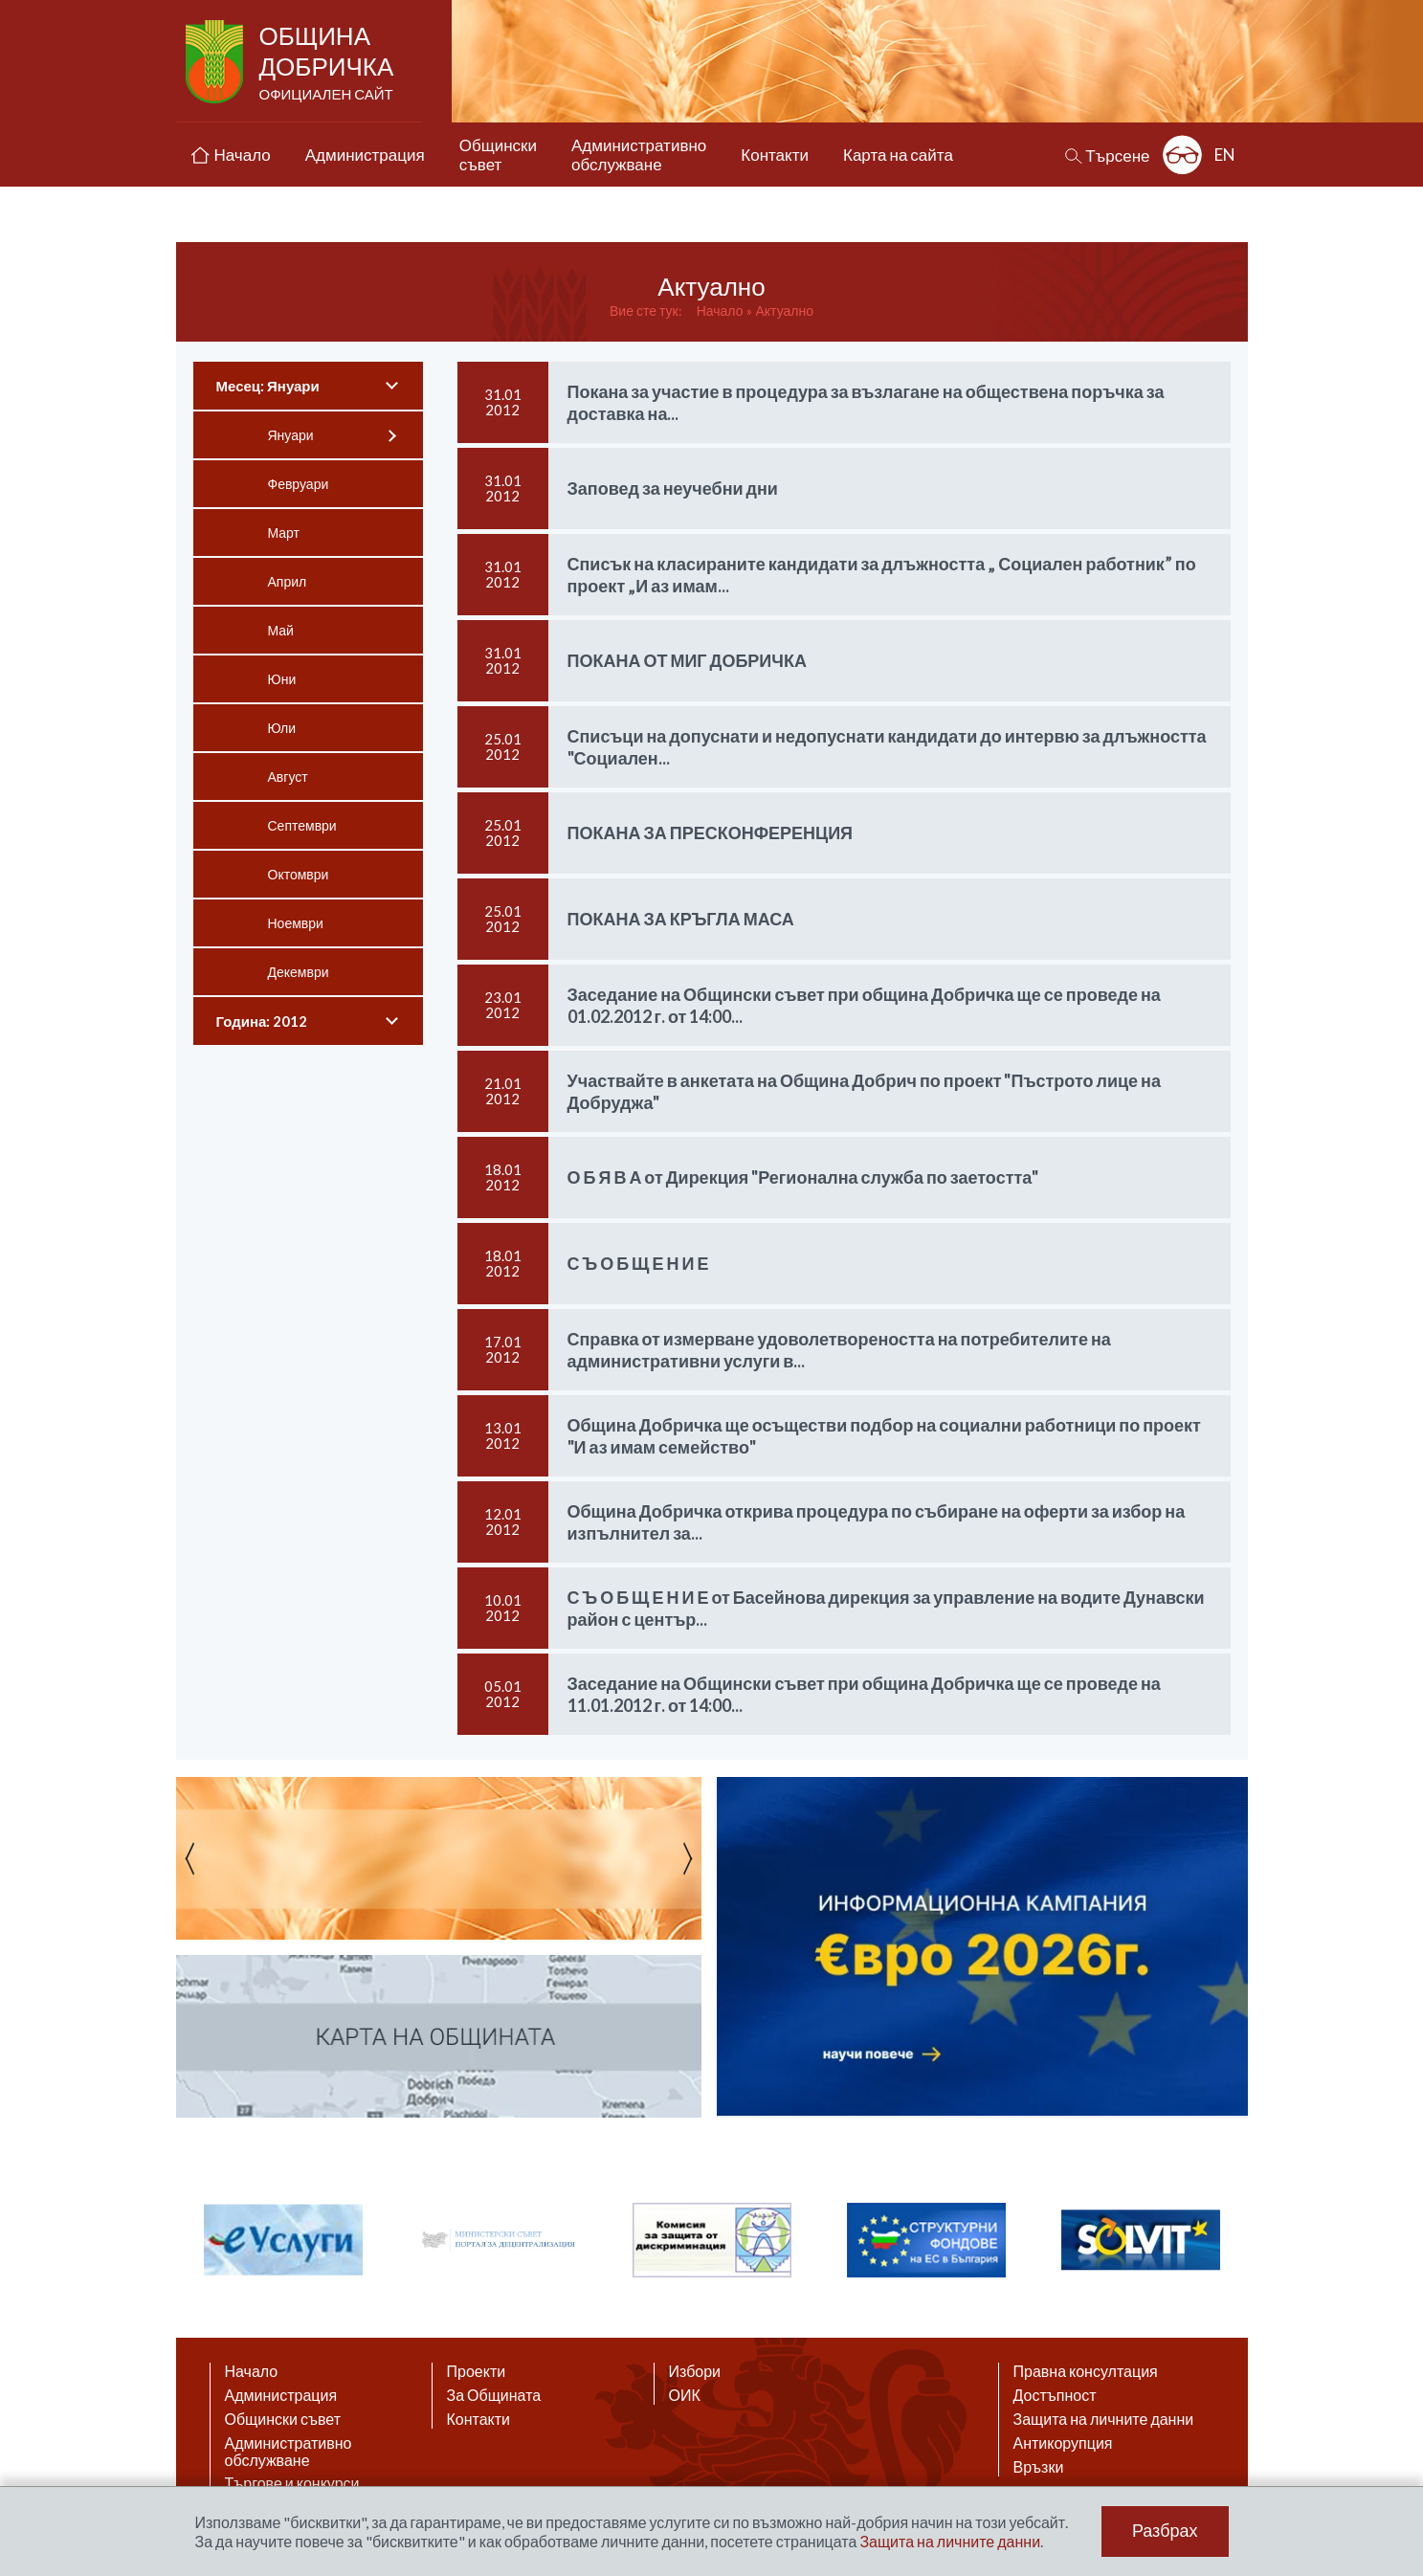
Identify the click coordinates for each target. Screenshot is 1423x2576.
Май (281, 630)
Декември (298, 972)
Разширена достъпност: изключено (1182, 154)
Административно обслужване (288, 2451)
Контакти (479, 2419)
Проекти (476, 2371)
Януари (291, 435)
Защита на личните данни (1103, 2419)
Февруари (298, 484)
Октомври (298, 874)
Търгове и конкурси (292, 2483)
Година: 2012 (262, 1021)
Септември (302, 825)
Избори (695, 2371)
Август (288, 776)
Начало (720, 310)
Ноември (295, 923)
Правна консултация (1085, 2371)
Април (287, 581)
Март (284, 532)
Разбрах (1165, 2531)
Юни (282, 679)
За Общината (494, 2395)
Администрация (281, 2395)
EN (1224, 154)
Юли (282, 728)
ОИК (684, 2395)
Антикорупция (1063, 2443)
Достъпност (1055, 2395)
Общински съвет (283, 2419)
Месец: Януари (268, 385)
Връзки (1038, 2467)
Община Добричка (328, 63)
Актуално (784, 310)
